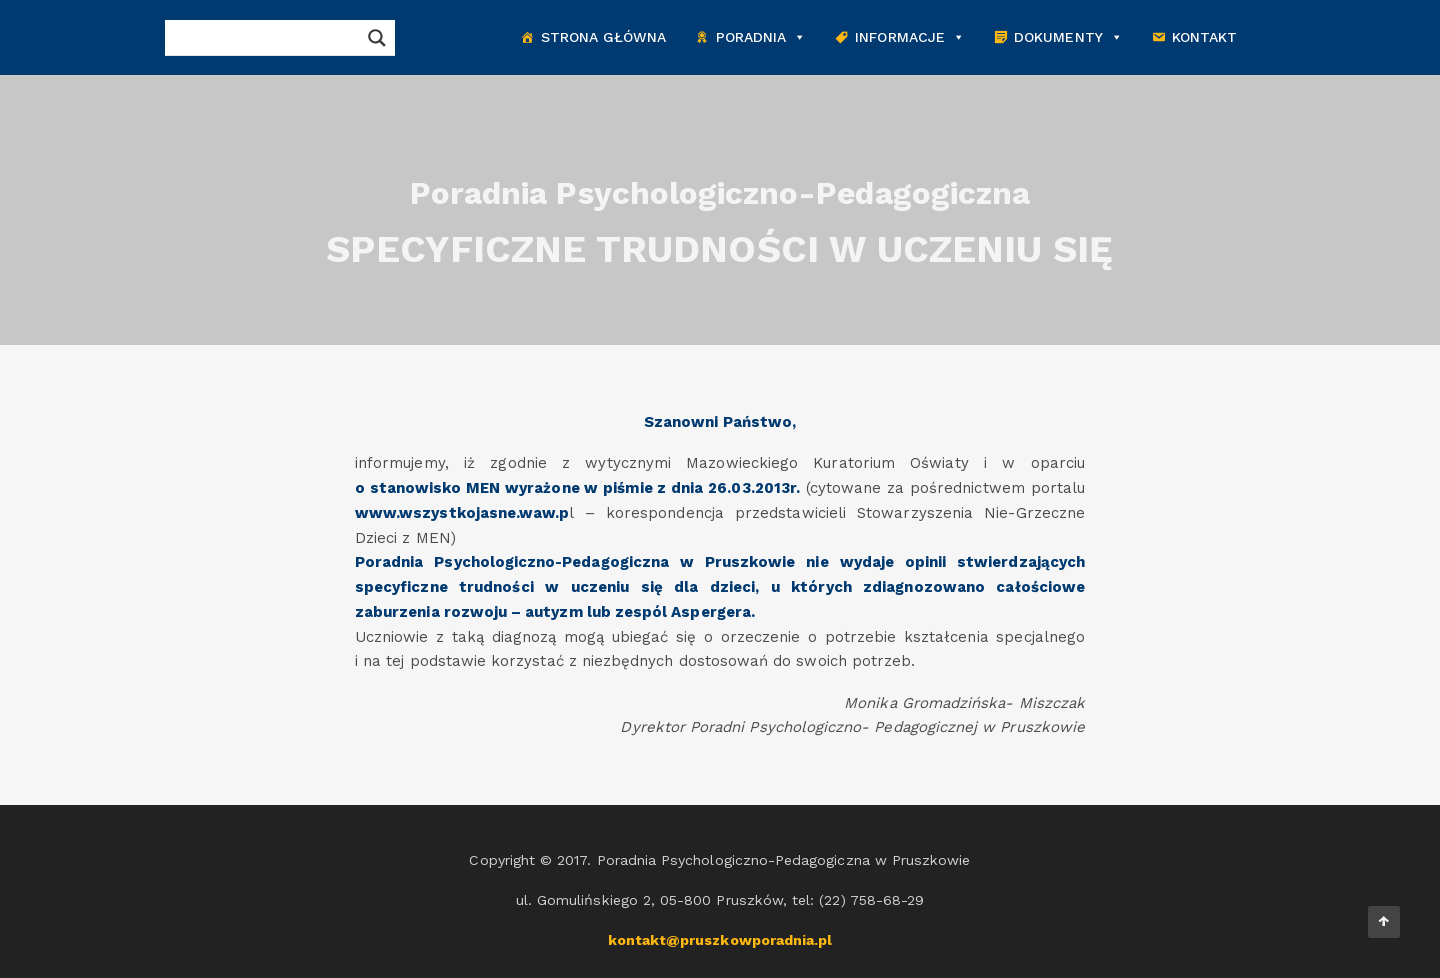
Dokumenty (1068, 37)
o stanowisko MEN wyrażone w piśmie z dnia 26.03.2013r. (577, 488)
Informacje (910, 37)
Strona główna (604, 37)
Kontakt (1204, 37)
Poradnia (761, 37)
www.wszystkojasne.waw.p (462, 513)
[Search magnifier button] (377, 38)
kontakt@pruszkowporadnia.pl (720, 940)
